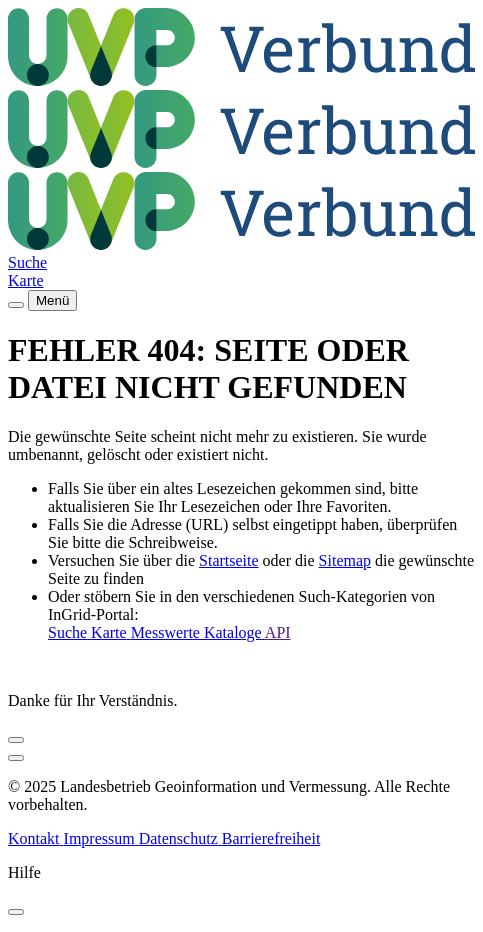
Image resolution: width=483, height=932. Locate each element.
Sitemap (345, 560)
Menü (52, 300)
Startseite (229, 560)
